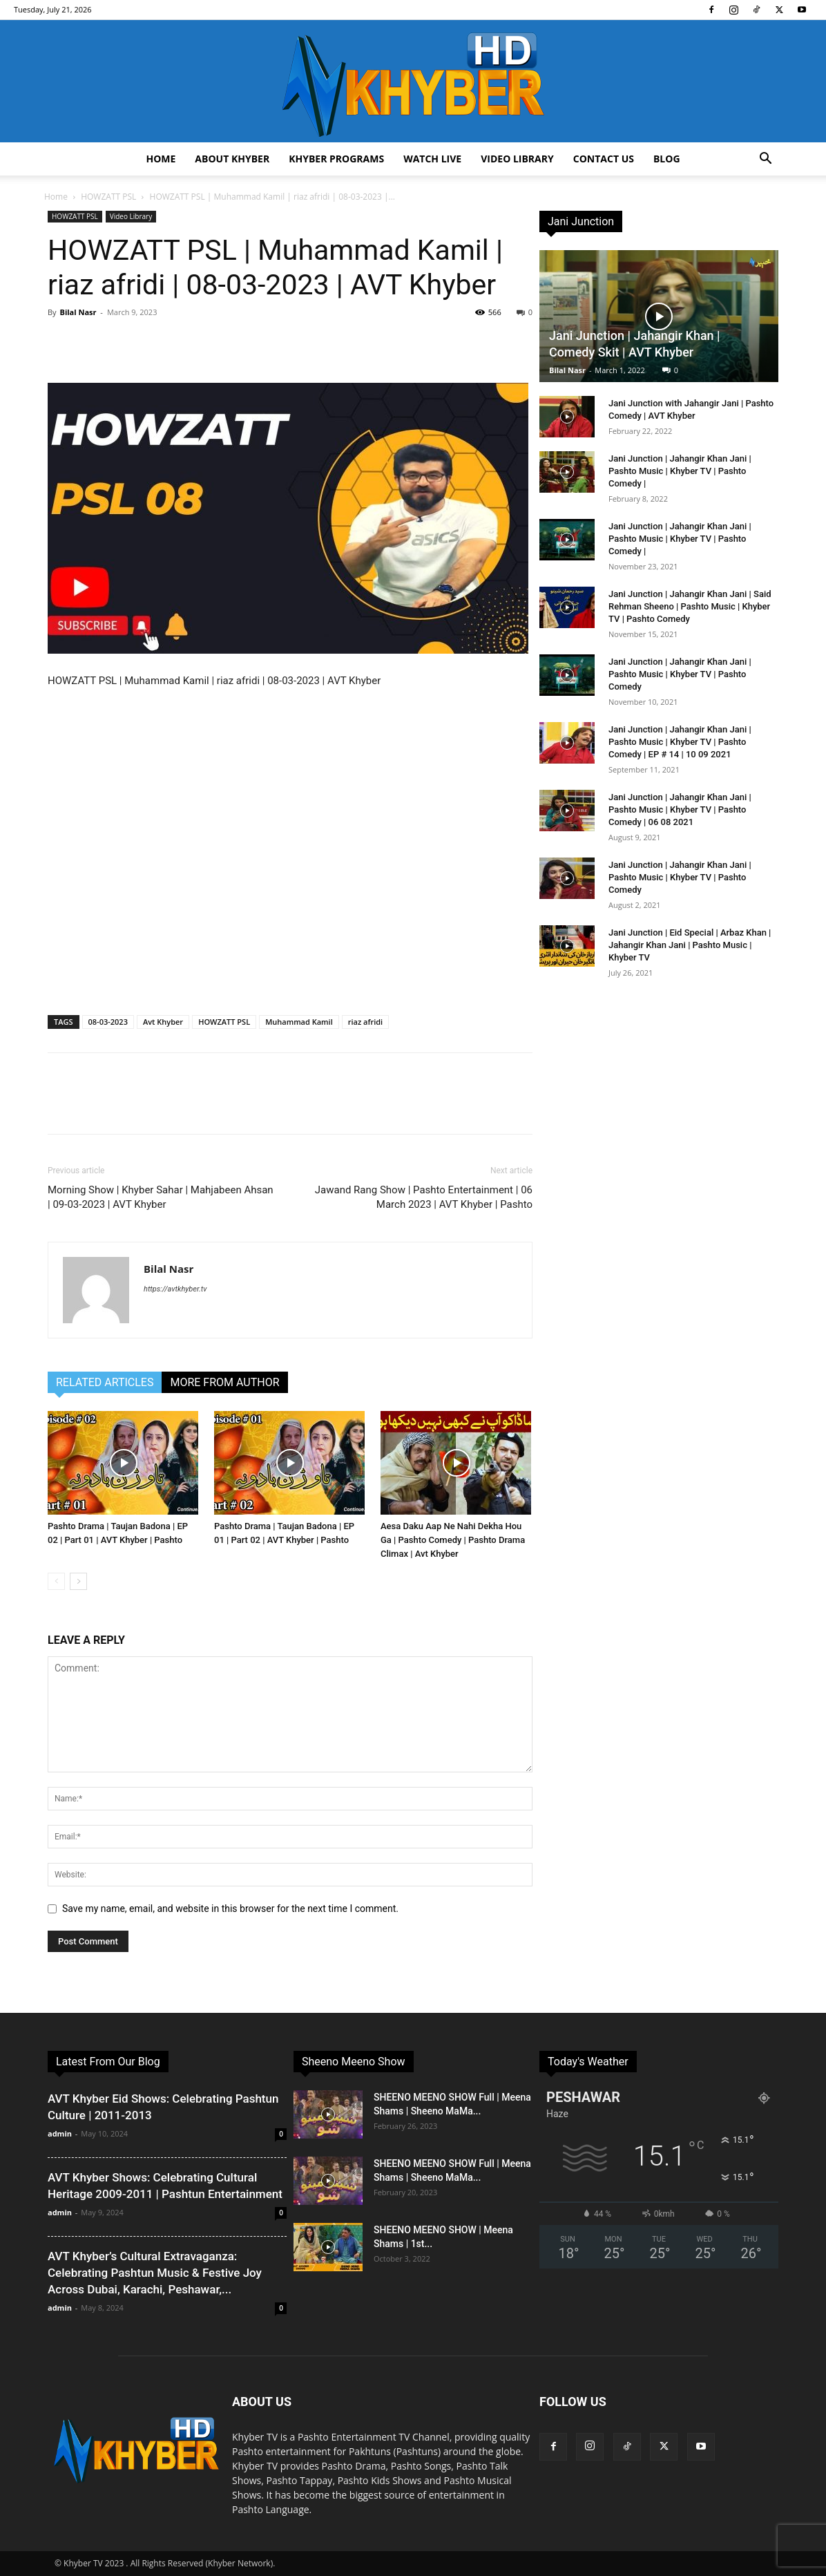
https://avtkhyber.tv (175, 1289)
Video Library (517, 158)
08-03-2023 (108, 1021)
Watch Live (432, 158)
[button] (765, 160)
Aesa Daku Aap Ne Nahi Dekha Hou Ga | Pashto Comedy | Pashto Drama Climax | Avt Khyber (453, 1540)
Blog (666, 158)
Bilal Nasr (77, 312)
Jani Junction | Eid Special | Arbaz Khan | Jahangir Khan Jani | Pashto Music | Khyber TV (689, 945)
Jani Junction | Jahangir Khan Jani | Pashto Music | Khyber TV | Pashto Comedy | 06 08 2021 (679, 809)
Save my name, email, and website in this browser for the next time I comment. (230, 1908)
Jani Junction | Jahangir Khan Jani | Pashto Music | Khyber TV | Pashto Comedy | (679, 471)
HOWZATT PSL (108, 196)
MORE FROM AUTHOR (224, 1382)
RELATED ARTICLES (104, 1382)
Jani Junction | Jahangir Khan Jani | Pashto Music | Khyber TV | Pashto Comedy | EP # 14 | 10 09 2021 (679, 741)
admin (60, 2133)
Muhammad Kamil (299, 1021)
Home (160, 158)
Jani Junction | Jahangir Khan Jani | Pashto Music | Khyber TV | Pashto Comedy (679, 674)
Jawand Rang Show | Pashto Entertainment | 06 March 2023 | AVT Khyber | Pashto (423, 1197)
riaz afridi (365, 1021)
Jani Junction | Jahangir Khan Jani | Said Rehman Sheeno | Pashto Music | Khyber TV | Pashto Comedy (689, 606)
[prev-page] (56, 1581)
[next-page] (78, 1581)
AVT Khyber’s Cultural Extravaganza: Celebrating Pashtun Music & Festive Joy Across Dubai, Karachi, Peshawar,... (155, 2272)
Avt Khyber (163, 1021)
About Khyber (232, 158)
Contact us (603, 158)
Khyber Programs (336, 158)
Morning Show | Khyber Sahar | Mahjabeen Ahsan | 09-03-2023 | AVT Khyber (160, 1197)
